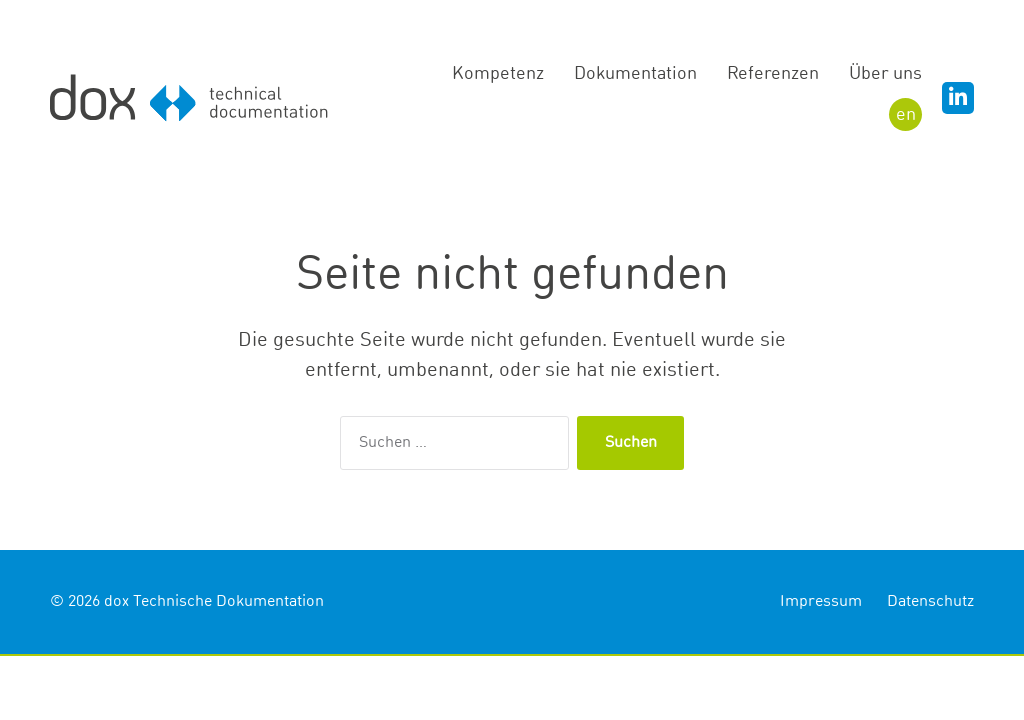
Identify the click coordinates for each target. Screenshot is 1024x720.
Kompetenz (498, 74)
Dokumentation (635, 74)
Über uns (885, 74)
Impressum (821, 602)
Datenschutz (930, 602)
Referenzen (773, 74)
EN (906, 115)
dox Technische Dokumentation (214, 602)
